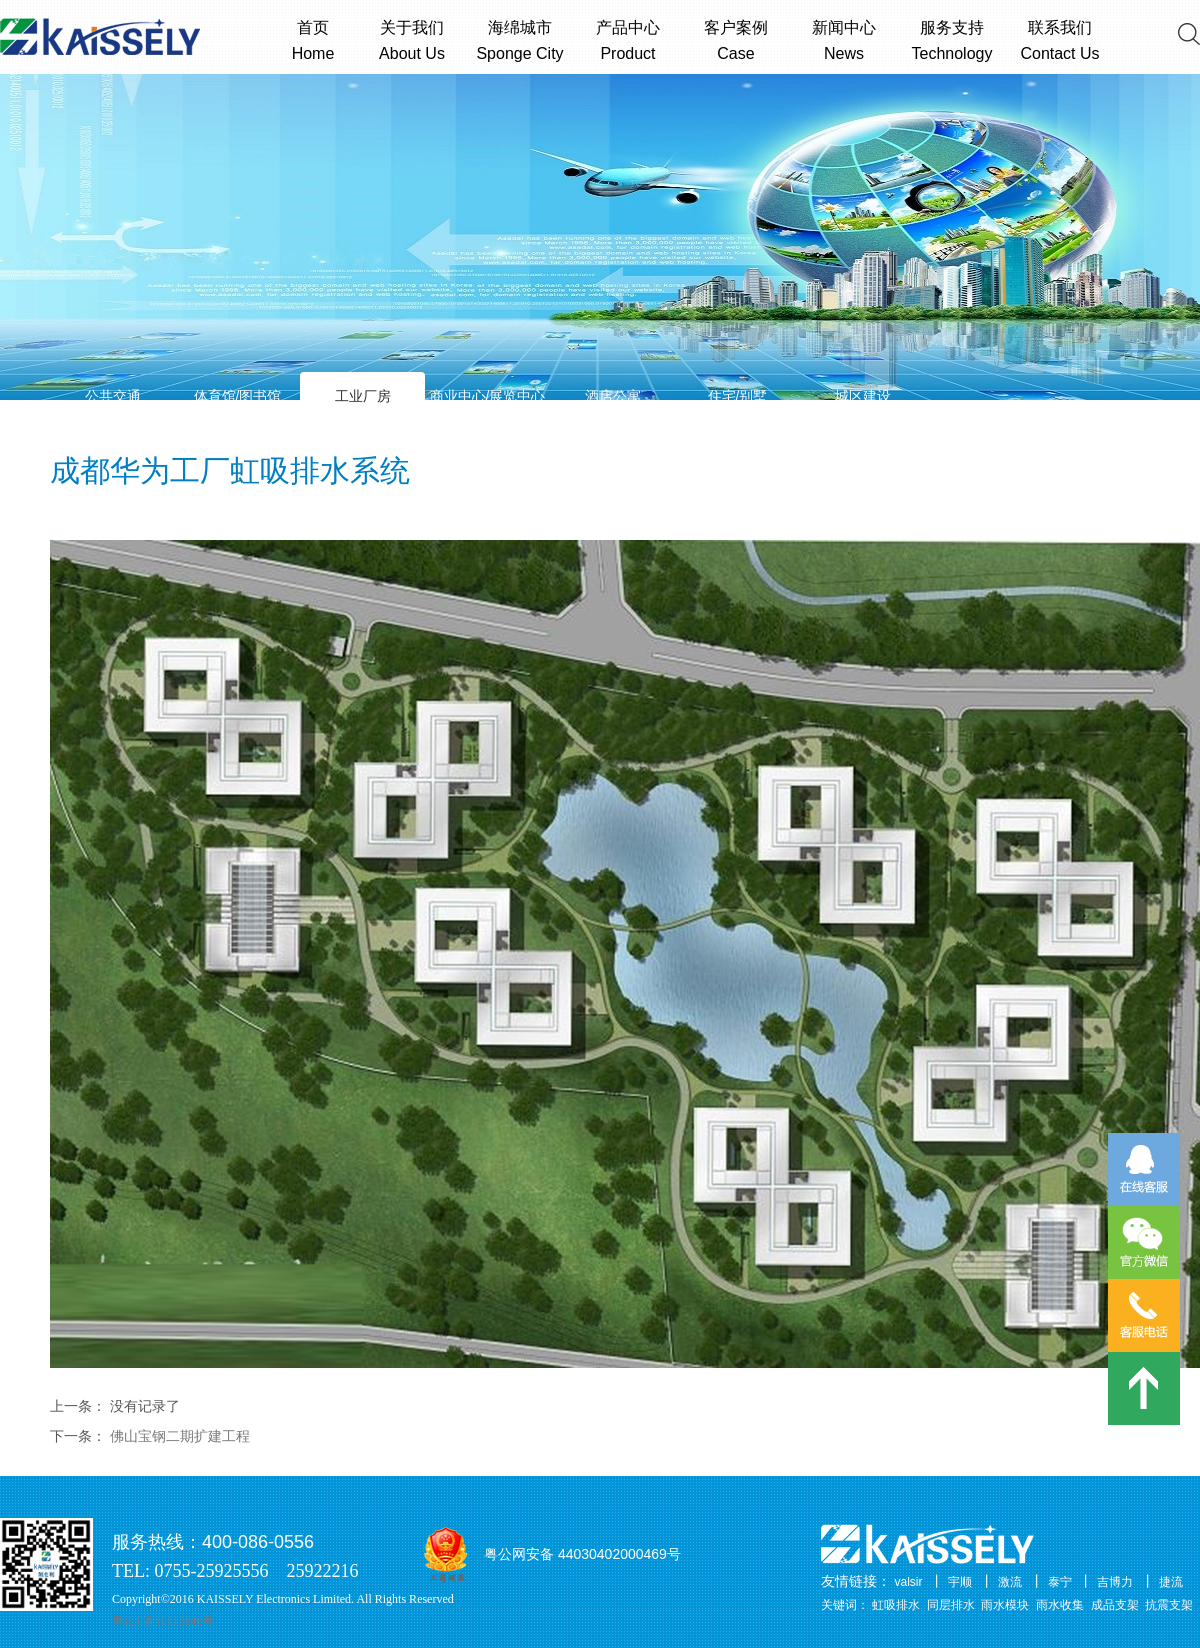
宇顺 (960, 1582)
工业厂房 (363, 396)
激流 (1010, 1582)
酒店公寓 (613, 396)
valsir (909, 1582)
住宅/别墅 (738, 396)
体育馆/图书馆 (238, 396)
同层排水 (951, 1605)
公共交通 (113, 396)
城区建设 (863, 396)
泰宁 (1060, 1582)
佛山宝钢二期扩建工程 (180, 1436)
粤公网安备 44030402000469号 (582, 1554)
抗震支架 (1169, 1605)
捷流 (1171, 1582)
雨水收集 (1060, 1605)
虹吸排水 (896, 1605)
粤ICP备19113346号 (163, 1621)
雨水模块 (1005, 1605)
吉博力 (1115, 1582)
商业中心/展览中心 (488, 396)
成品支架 (1115, 1605)
